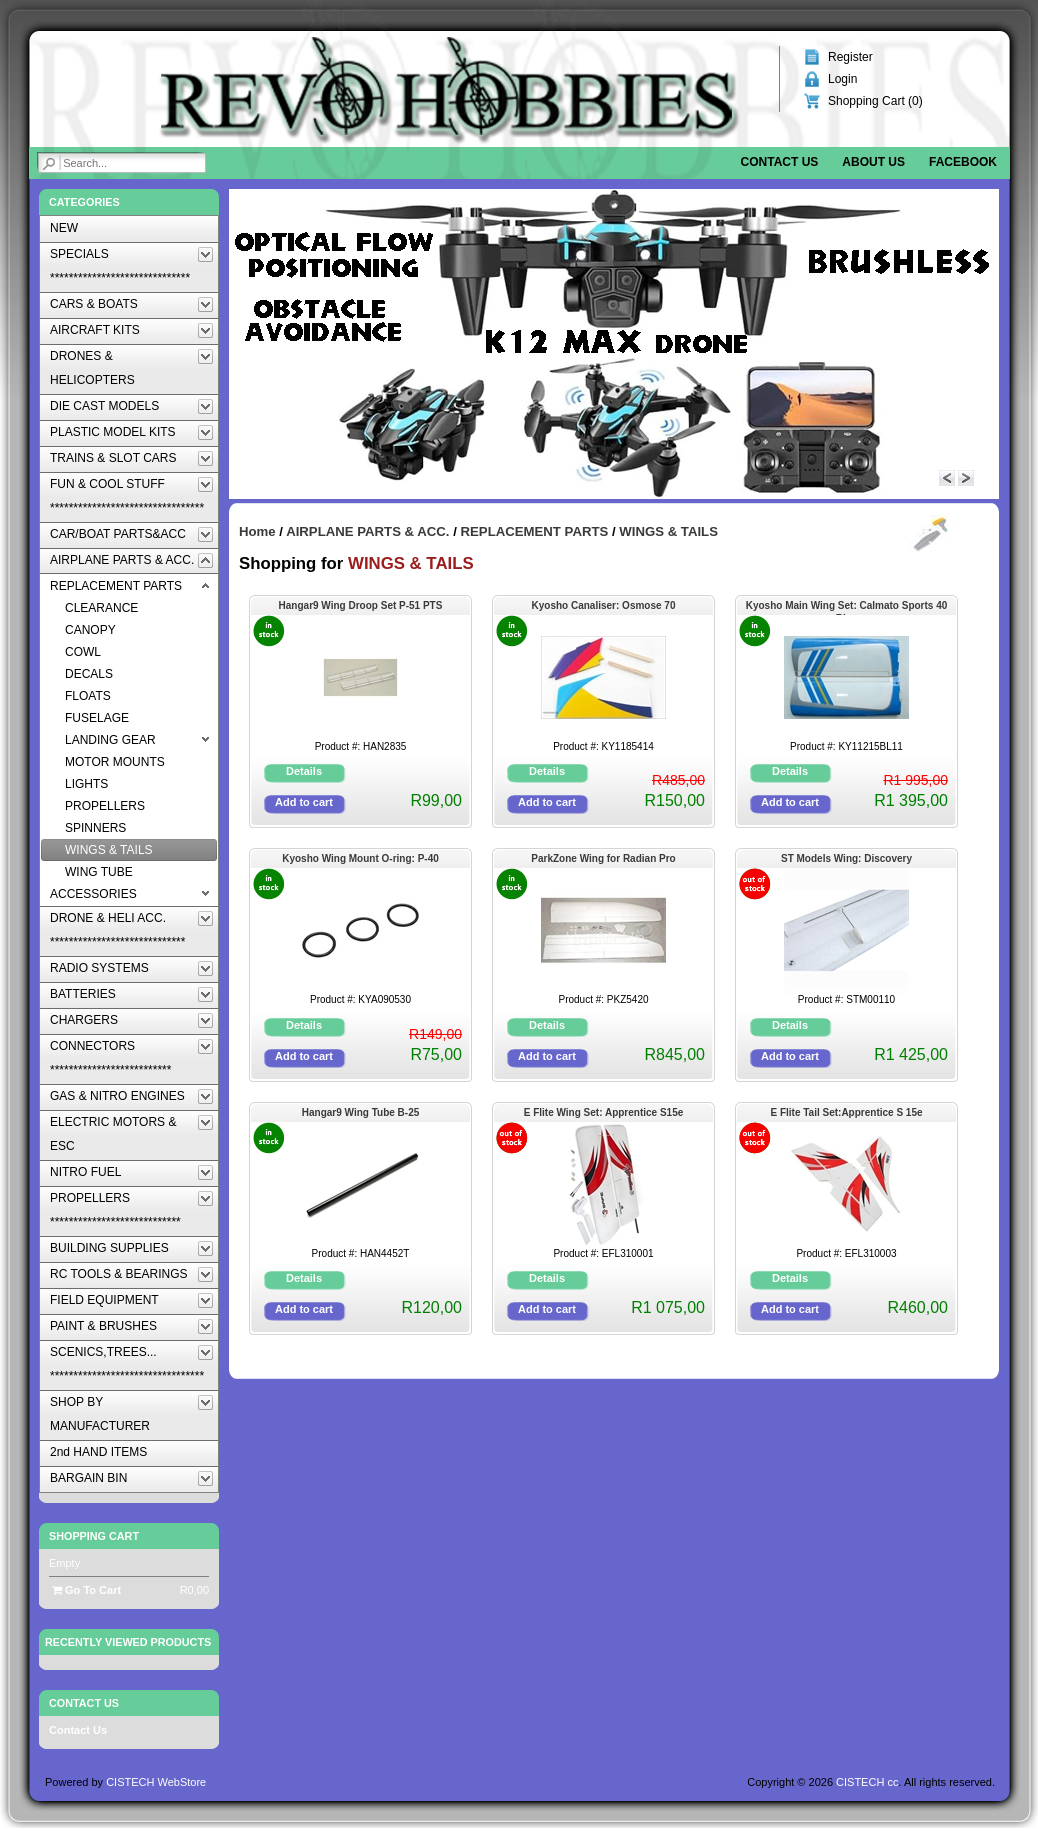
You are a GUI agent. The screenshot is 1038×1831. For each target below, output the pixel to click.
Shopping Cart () (875, 101)
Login (842, 79)
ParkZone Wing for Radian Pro (603, 858)
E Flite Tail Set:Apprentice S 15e (846, 1112)
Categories (84, 202)
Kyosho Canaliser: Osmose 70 (604, 605)
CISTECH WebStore (156, 1782)
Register (850, 57)
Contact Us (78, 1730)
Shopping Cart (94, 1536)
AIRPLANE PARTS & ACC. (367, 531)
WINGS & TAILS (668, 531)
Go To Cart (86, 1590)
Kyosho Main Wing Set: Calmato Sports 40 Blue (847, 607)
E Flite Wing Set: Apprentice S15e (604, 1112)
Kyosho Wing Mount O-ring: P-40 (360, 858)
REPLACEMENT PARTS (535, 531)
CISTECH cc (867, 1782)
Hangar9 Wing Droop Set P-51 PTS (361, 605)
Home (257, 531)
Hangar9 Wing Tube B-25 (361, 1112)
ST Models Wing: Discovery (846, 858)
